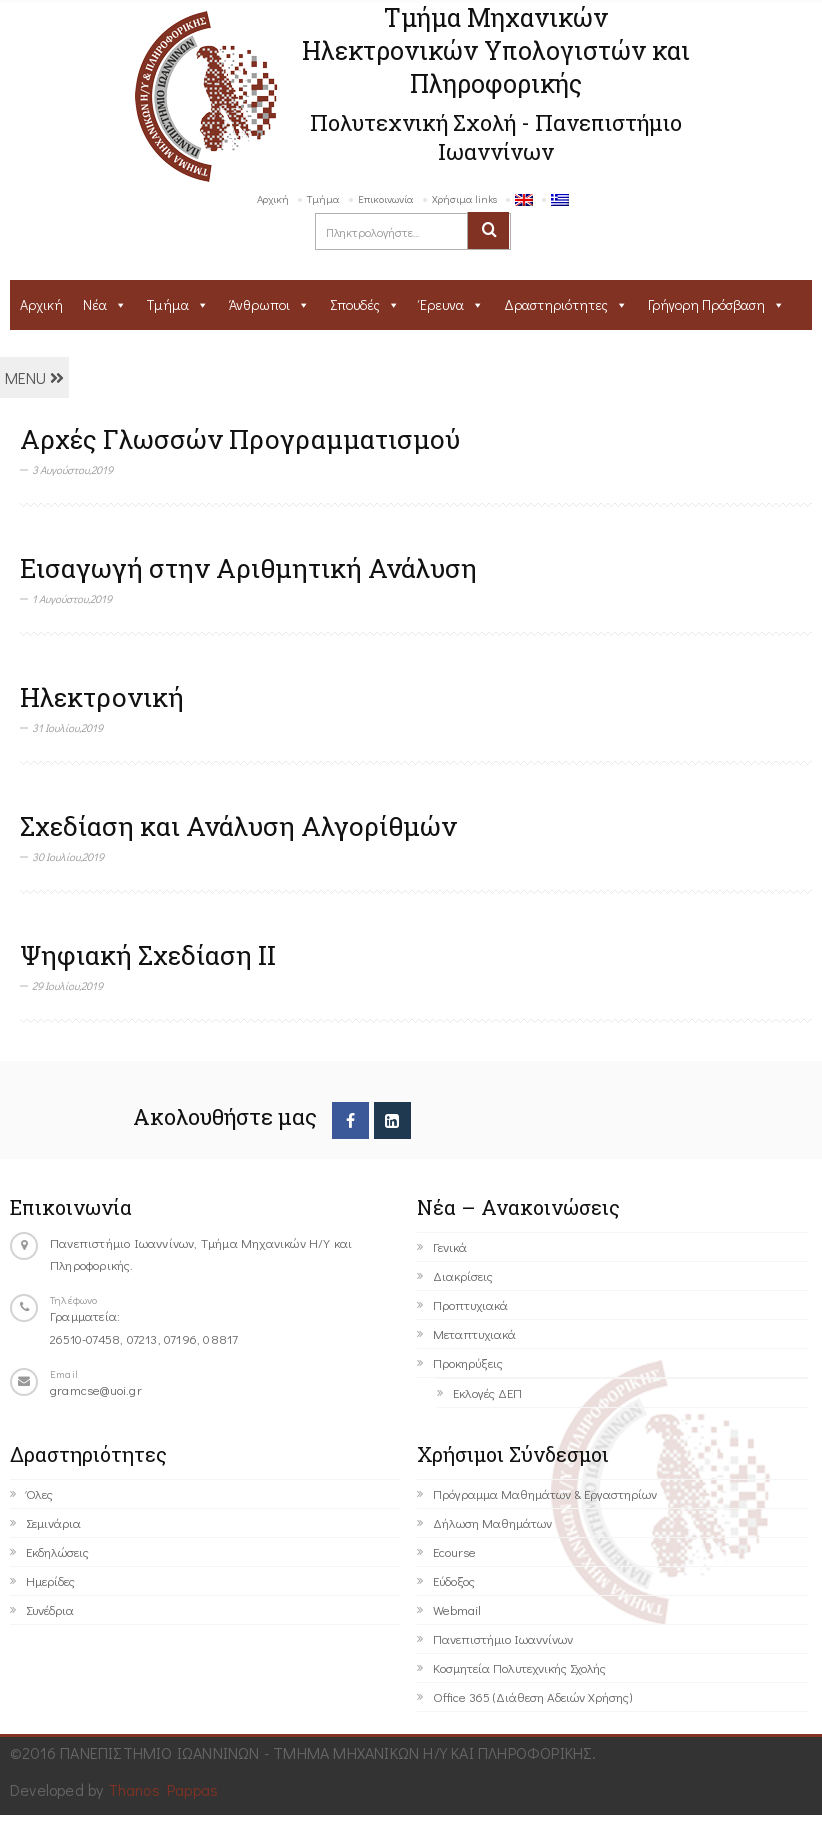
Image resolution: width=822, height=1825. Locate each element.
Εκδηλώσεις (57, 1551)
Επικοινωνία (386, 198)
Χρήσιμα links (464, 198)
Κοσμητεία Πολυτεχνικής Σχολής (519, 1667)
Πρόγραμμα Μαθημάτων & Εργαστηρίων (545, 1493)
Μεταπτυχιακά (474, 1333)
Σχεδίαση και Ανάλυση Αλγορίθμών (238, 826)
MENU (34, 377)
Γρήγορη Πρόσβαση (706, 304)
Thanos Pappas (163, 1789)
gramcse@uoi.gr (96, 1389)
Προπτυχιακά (470, 1304)
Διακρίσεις (463, 1275)
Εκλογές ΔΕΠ (487, 1392)
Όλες (39, 1493)
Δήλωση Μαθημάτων (492, 1522)
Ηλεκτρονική (102, 697)
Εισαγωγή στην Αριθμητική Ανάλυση (248, 568)
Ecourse (454, 1551)
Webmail (457, 1609)
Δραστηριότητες (556, 304)
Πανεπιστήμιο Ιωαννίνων (503, 1638)
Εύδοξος (454, 1580)
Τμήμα (323, 198)
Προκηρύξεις (468, 1362)
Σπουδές (355, 304)
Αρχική (273, 198)
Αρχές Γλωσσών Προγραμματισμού (240, 439)
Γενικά (450, 1246)
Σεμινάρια (53, 1522)
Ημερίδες (50, 1580)
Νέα (95, 304)
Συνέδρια (50, 1609)
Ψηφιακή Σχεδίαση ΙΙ (148, 955)
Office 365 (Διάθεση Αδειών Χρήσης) (532, 1696)
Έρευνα (442, 304)
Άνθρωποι (259, 304)
